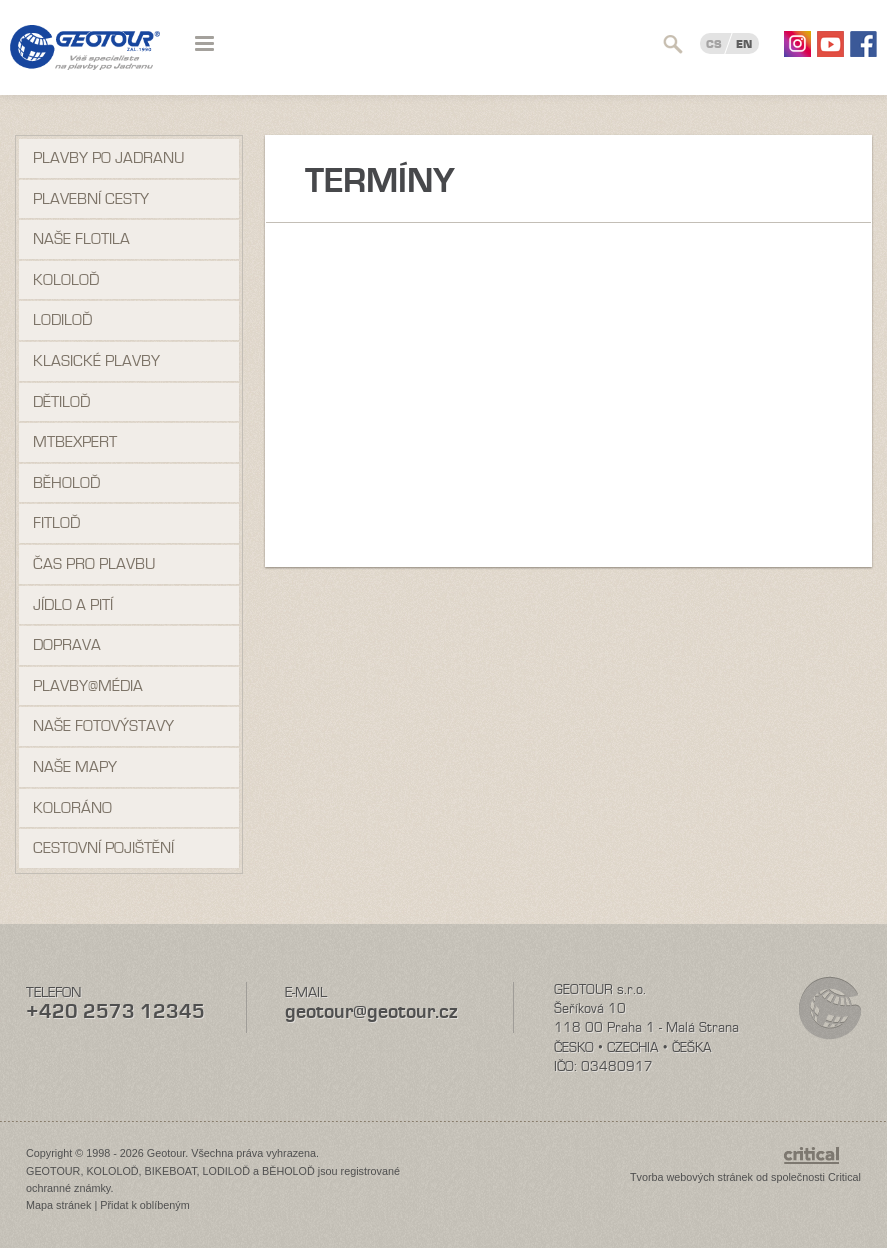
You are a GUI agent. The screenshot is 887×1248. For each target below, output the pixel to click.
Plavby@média (88, 686)
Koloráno (72, 808)
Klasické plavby (96, 361)
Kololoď (66, 280)
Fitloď (56, 523)
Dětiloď (61, 402)
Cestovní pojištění (103, 848)
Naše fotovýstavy (103, 726)
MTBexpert (75, 442)
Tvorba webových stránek (691, 1177)
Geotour (85, 60)
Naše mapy (75, 767)
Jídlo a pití (73, 605)
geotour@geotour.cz (371, 1011)
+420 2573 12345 (115, 1011)
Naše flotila (81, 239)
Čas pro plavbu (94, 564)
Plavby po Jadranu (108, 158)
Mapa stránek (58, 1205)
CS (714, 44)
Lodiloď (62, 320)
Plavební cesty (91, 199)
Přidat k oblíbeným (144, 1205)
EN (744, 44)
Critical (844, 1177)
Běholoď (66, 483)
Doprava (67, 645)
